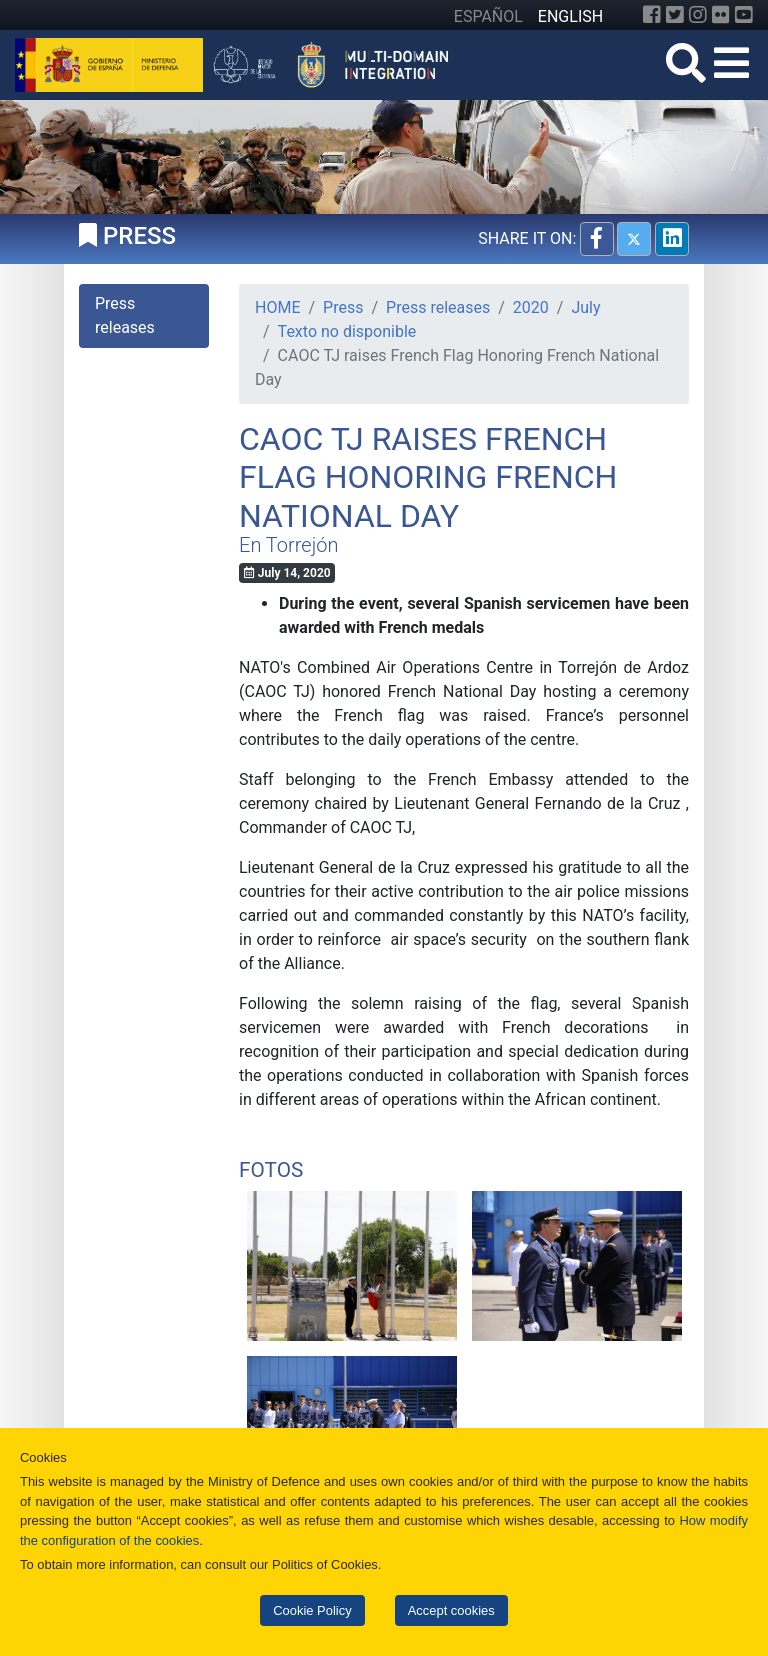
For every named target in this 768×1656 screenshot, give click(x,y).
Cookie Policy (312, 1610)
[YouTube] (744, 15)
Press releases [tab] (125, 315)
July (585, 307)
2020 (531, 307)
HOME (277, 307)
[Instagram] (698, 15)
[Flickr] (721, 15)
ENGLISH (570, 16)
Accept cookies (451, 1610)
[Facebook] (652, 15)
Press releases (438, 307)
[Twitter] (675, 15)
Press (343, 307)
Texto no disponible (347, 331)
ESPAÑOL (488, 16)
